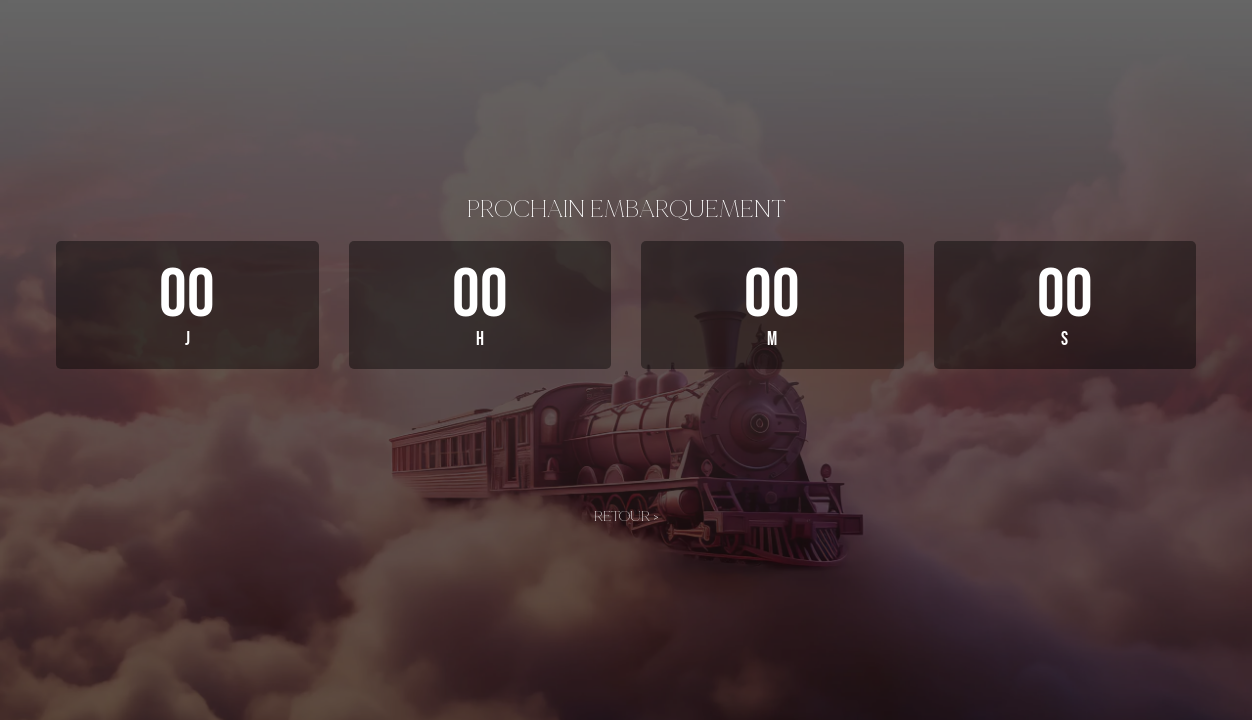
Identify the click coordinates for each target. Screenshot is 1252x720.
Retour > (626, 516)
